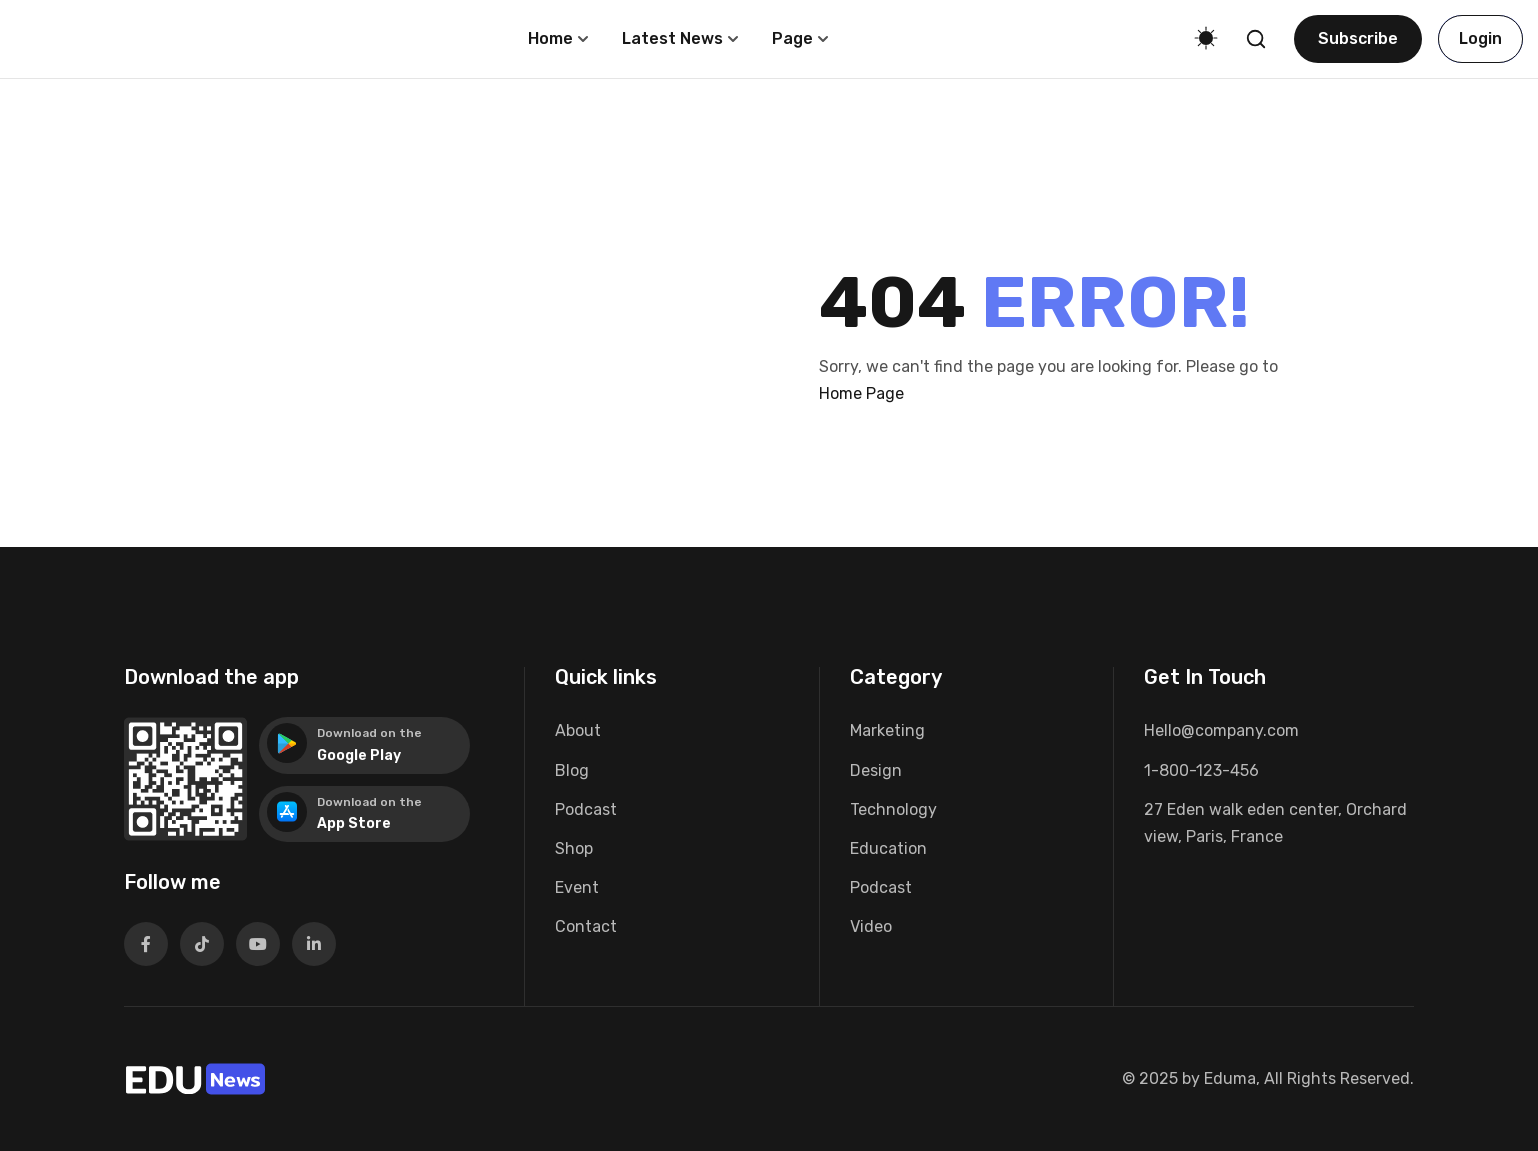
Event (577, 887)
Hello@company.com (1221, 730)
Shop (574, 848)
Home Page (861, 393)
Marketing (887, 730)
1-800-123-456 (1201, 770)
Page (792, 38)
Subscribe (1358, 38)
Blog (572, 770)
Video (871, 926)
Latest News (672, 38)
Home (550, 38)
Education (888, 848)
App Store (354, 823)
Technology (893, 809)
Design (876, 770)
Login (1480, 38)
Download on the (369, 733)
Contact (586, 926)
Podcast (586, 809)
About (578, 730)
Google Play (359, 755)
